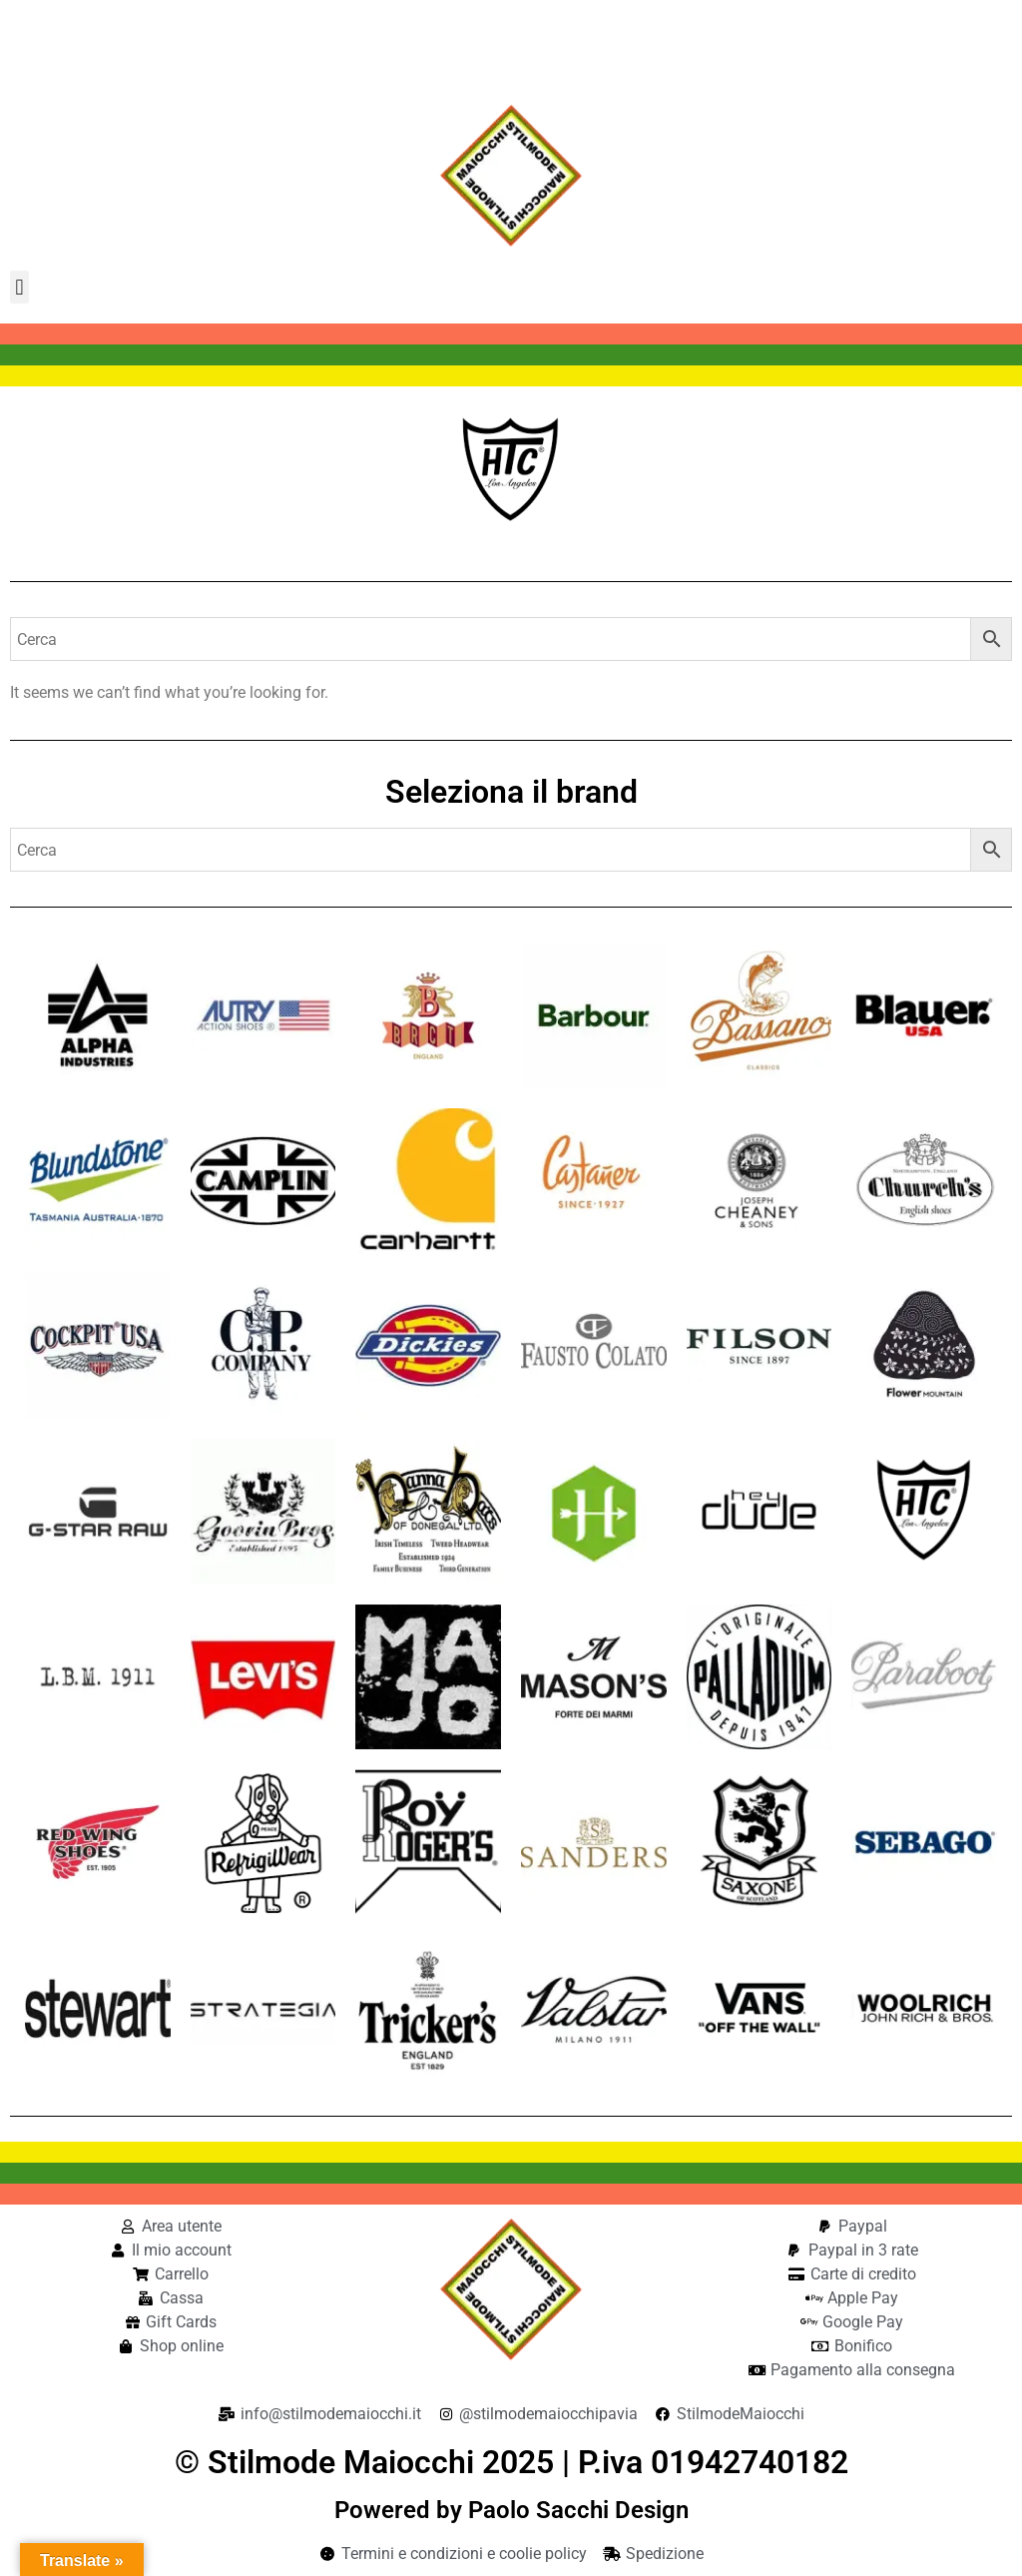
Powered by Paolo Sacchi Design (511, 2510)
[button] (19, 287)
